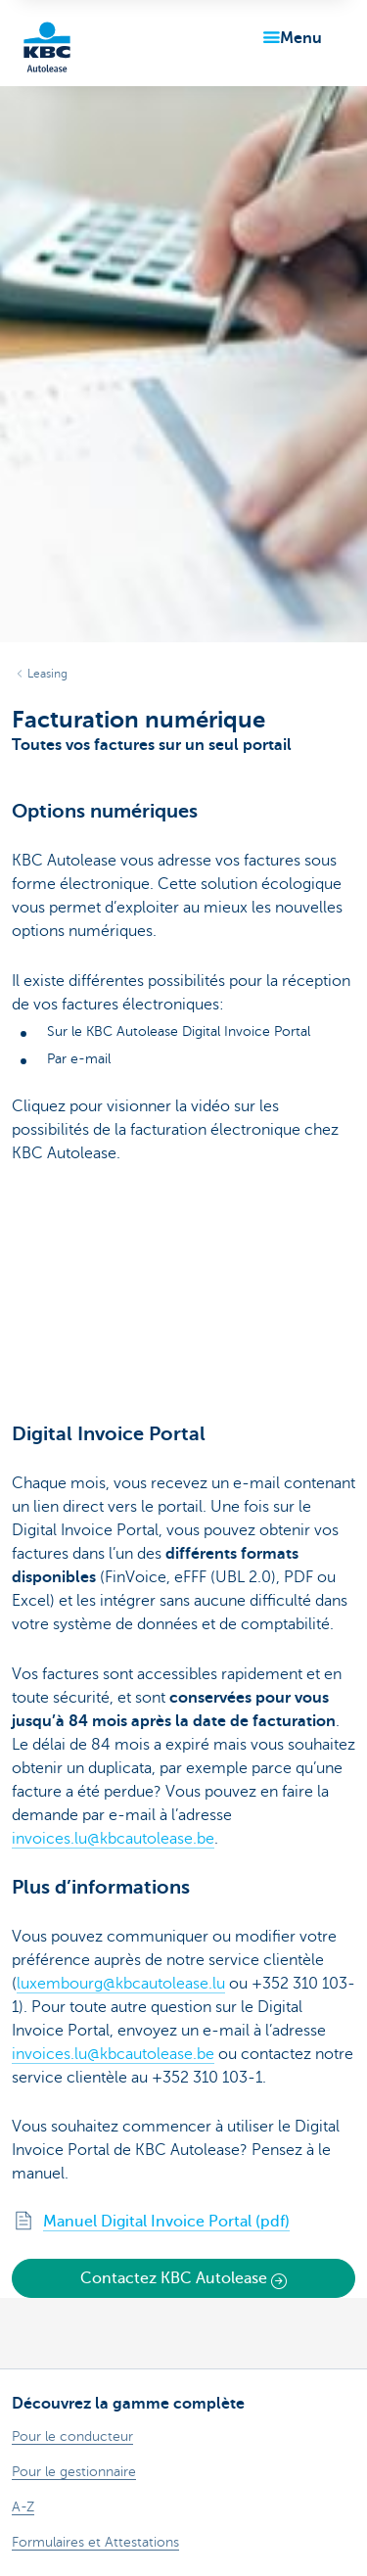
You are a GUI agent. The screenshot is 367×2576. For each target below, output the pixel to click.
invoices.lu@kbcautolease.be (113, 1839)
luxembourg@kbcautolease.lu (121, 1983)
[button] (289, 38)
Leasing (47, 673)
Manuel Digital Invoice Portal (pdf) (166, 2221)
